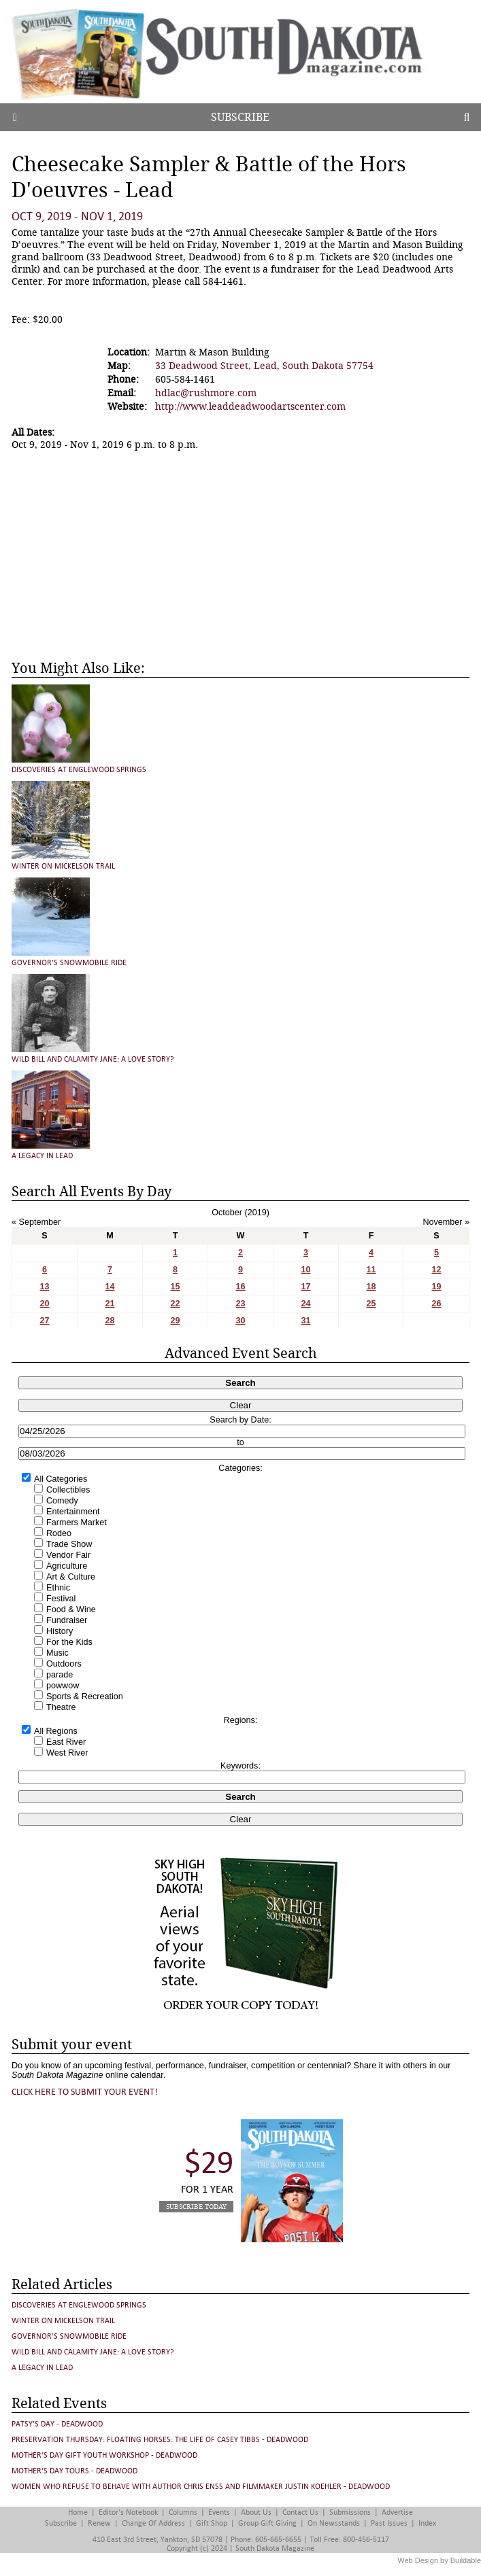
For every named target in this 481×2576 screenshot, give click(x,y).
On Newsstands (334, 2523)
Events (219, 2512)
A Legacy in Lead (42, 1155)
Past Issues (389, 2523)
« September (36, 1222)
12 (436, 1269)
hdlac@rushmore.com (205, 393)
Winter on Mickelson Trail (63, 866)
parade (59, 1674)
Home (78, 2512)
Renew (99, 2523)
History (59, 1631)
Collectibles (68, 1490)
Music (57, 1653)
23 (240, 1303)
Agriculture (66, 1566)
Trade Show (69, 1544)
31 (305, 1320)
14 (109, 1286)
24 (305, 1303)
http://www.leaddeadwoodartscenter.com (250, 406)
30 (240, 1320)
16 (240, 1286)
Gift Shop (211, 2523)
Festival (61, 1598)
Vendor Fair (68, 1555)
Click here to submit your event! (85, 2092)
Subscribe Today (196, 2206)
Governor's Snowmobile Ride (69, 962)
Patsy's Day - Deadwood (57, 2424)
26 (436, 1303)
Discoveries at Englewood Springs (79, 769)
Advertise (397, 2512)
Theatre (61, 1707)
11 (371, 1269)
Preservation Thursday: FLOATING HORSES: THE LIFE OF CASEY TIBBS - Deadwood (160, 2439)
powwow (62, 1685)
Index (427, 2523)
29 (175, 1320)
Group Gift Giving (267, 2523)
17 (305, 1286)
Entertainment (72, 1511)
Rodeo (58, 1533)
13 (44, 1286)
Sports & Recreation (84, 1696)
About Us (256, 2512)
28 (109, 1320)
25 (371, 1303)
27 (44, 1320)
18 (371, 1286)
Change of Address (153, 2523)
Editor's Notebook (128, 2512)
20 (44, 1303)
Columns (183, 2512)
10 (305, 1269)
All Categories (60, 1479)
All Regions (56, 1731)
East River (66, 1742)
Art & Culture (70, 1577)
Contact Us (300, 2512)
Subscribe (240, 117)
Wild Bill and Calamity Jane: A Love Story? (93, 1059)
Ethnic (58, 1587)
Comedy (62, 1500)
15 (175, 1286)
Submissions (350, 2512)
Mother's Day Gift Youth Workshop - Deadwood (104, 2455)
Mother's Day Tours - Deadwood (74, 2471)
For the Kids (69, 1642)
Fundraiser (66, 1620)
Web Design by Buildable (439, 2560)
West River (67, 1753)
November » (445, 1222)
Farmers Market (76, 1522)
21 (109, 1303)
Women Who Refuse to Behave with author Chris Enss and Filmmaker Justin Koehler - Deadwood (201, 2486)
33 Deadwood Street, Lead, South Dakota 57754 (264, 366)
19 (436, 1286)
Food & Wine (71, 1609)
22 (175, 1303)
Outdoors (64, 1664)
